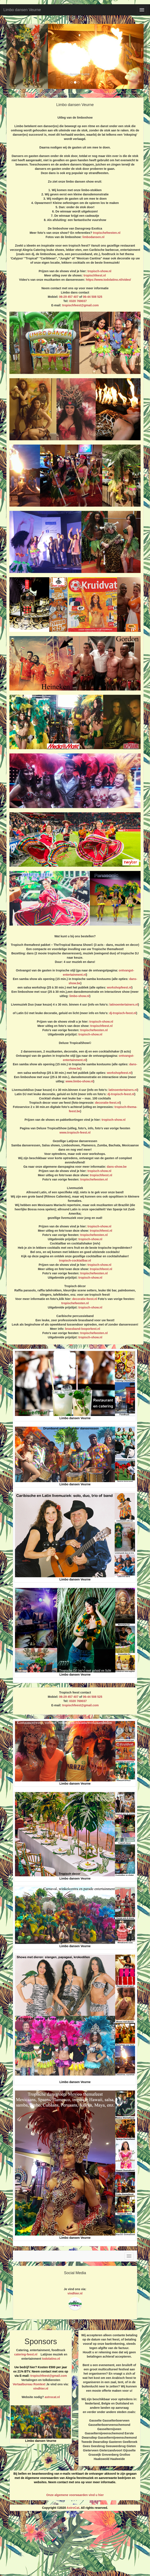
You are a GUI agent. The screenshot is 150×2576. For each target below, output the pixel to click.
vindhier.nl (74, 2293)
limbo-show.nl (79, 996)
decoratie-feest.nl (107, 1102)
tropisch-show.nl (99, 271)
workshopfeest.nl (119, 987)
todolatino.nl (51, 2358)
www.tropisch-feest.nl (75, 1132)
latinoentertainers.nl (123, 1004)
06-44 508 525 (92, 296)
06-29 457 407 (68, 296)
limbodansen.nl (93, 237)
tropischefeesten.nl (106, 232)
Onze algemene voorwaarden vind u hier (75, 2495)
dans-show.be (117, 1166)
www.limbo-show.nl (79, 1081)
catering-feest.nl (25, 2354)
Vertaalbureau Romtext (29, 2384)
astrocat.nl (52, 2397)
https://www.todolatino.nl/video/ (108, 279)
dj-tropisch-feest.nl (122, 1013)
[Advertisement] (78, 2545)
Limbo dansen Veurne (22, 10)
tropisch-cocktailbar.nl (75, 1260)
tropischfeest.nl (94, 275)
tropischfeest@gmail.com (80, 305)
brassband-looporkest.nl (82, 1328)
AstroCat (73, 2507)
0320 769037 (78, 301)
